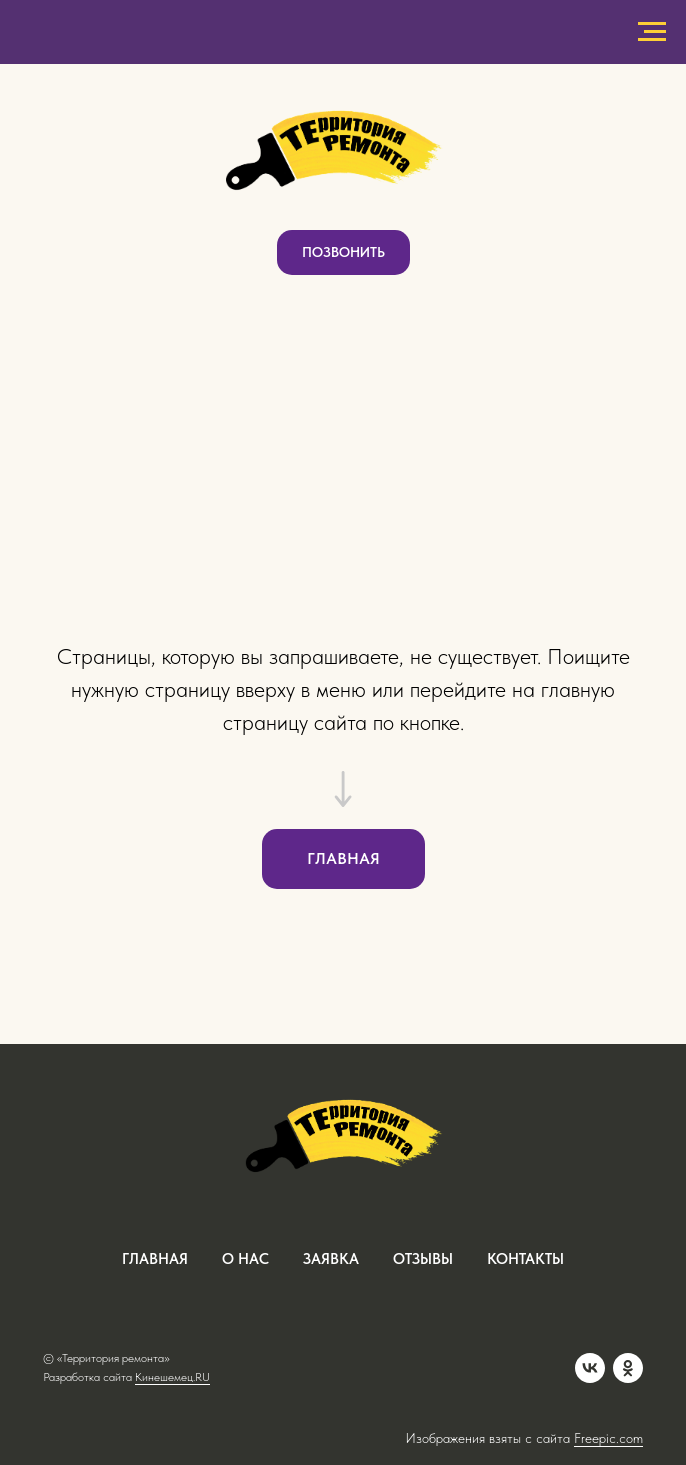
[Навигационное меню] (652, 32)
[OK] (628, 1368)
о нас (245, 1259)
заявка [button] (331, 1259)
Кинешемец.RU (172, 1377)
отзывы (423, 1259)
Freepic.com (608, 1438)
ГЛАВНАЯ (155, 1259)
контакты (525, 1259)
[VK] (590, 1368)
